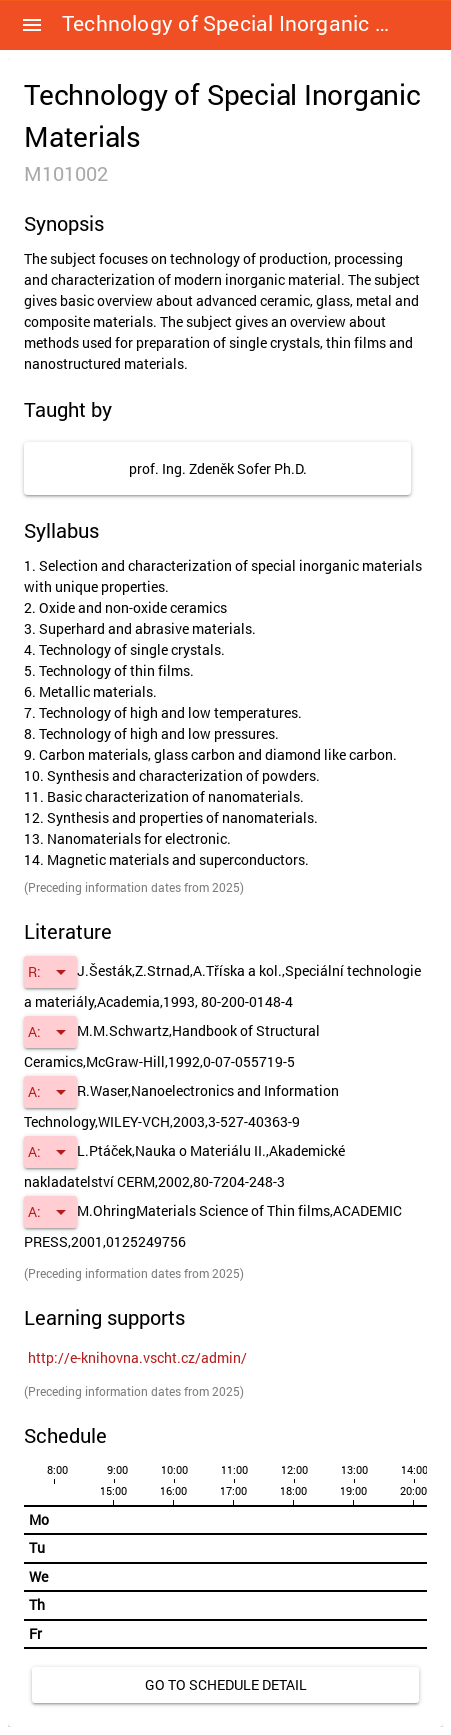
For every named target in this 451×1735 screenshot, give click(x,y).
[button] (32, 25)
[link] (137, 1358)
